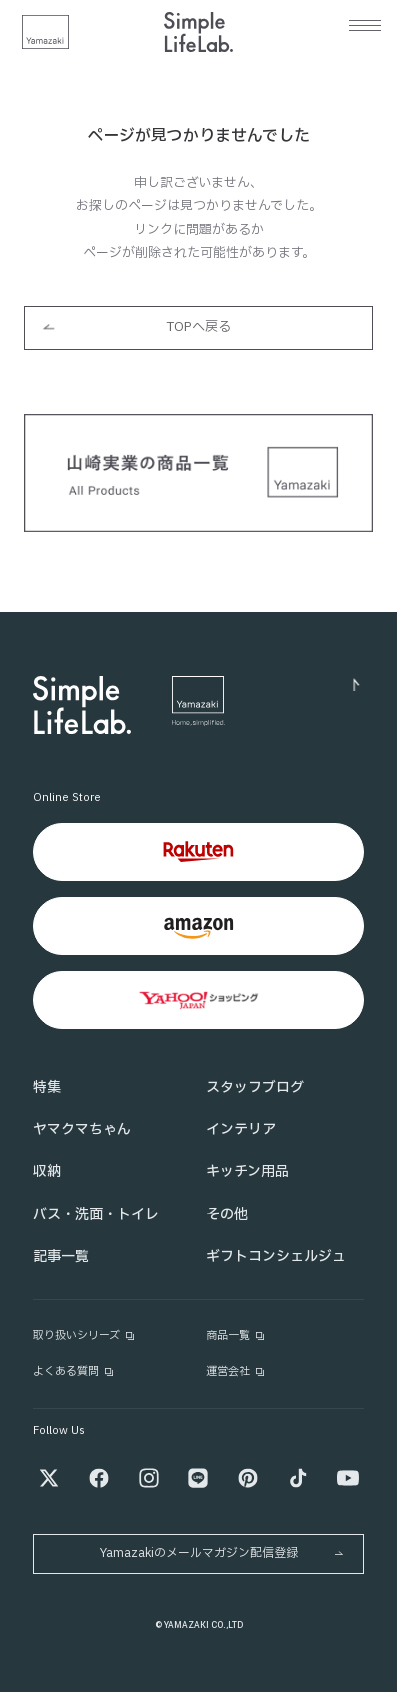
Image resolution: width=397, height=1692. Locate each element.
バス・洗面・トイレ (96, 1214)
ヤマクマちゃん (82, 1129)
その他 (227, 1214)
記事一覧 (61, 1256)
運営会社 (236, 1371)
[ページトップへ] (298, 689)
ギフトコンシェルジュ (276, 1256)
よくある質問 (74, 1371)
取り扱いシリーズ (84, 1335)
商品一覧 (236, 1335)
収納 (47, 1171)
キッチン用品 (247, 1171)
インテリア (241, 1129)
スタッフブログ (255, 1087)
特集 (47, 1087)
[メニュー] (365, 25)
